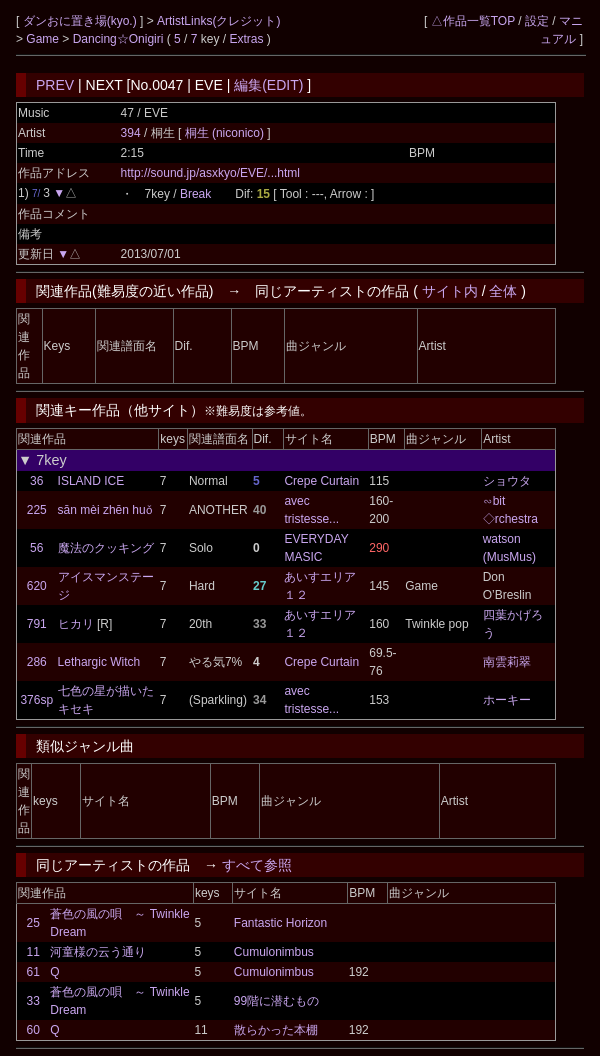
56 (36, 548)
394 (131, 133)
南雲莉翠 (507, 662)
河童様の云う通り (98, 952)
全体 (503, 291)
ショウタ (507, 481)
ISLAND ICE (91, 481)
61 (32, 972)
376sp (36, 700)
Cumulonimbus (274, 952)
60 (32, 1030)
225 (37, 510)
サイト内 (450, 291)
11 (32, 952)
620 (37, 586)
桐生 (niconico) (226, 133)
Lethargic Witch (99, 662)
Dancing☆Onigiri (120, 39)
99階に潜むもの (276, 1001)
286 (37, 662)
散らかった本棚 (276, 1030)
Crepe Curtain (321, 481)
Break (195, 194)
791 (37, 624)
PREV (55, 85)
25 (32, 923)
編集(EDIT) (268, 85)
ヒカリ (76, 624)
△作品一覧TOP (473, 21)
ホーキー (507, 700)
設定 (537, 21)
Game (44, 39)
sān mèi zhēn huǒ (105, 510)
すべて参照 (257, 865)
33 (32, 1001)
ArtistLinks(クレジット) (218, 21)
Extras (247, 39)
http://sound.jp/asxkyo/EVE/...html (210, 173)
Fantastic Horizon (280, 923)
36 (36, 481)
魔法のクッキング (106, 548)
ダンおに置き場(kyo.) (81, 21)
